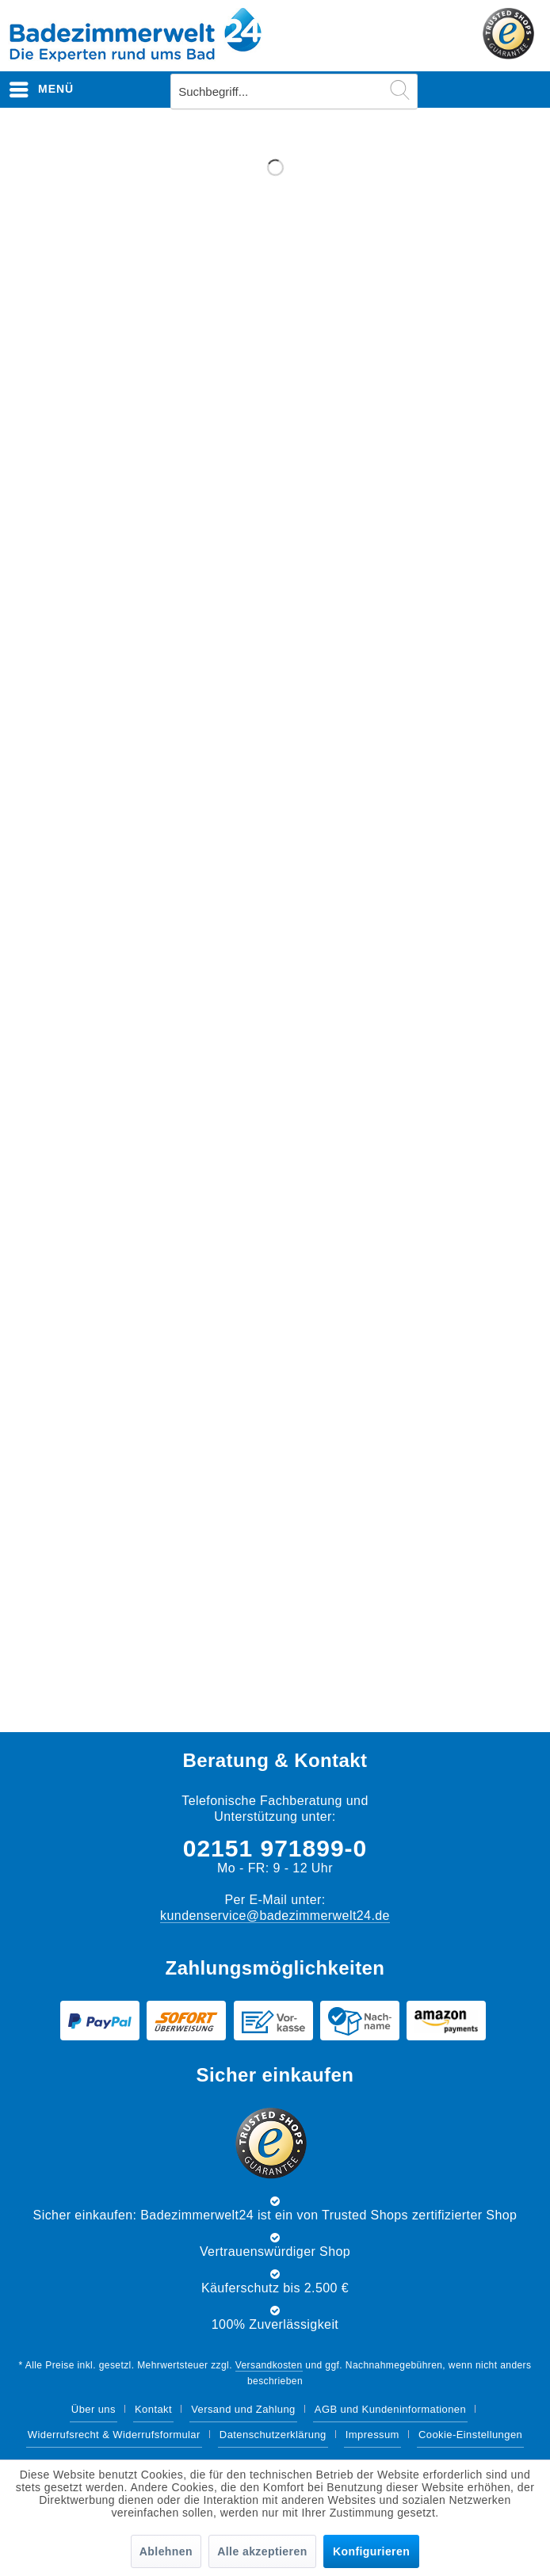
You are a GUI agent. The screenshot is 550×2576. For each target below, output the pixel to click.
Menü (42, 86)
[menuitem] (42, 89)
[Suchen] (400, 89)
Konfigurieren (371, 2551)
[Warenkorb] (524, 89)
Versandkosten (269, 2365)
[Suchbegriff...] (294, 91)
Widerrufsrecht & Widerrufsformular (114, 2435)
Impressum (372, 2435)
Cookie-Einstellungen (470, 2435)
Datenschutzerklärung (273, 2435)
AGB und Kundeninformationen (390, 2409)
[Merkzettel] (446, 89)
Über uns (93, 2409)
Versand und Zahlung (243, 2409)
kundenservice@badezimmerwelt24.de (275, 1915)
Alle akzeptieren (262, 2551)
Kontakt (153, 2409)
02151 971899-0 (275, 1848)
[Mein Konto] (486, 89)
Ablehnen (166, 2551)
